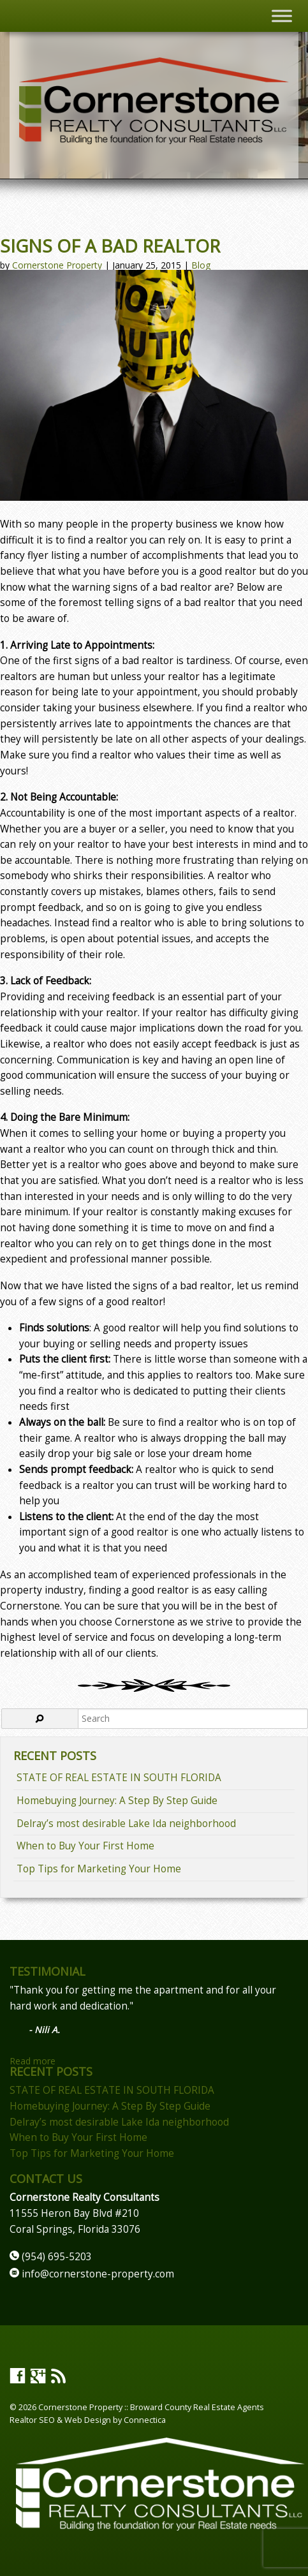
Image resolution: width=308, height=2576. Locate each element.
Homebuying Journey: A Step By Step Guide (117, 1800)
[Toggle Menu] (282, 16)
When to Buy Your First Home (85, 1846)
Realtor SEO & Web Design (60, 2420)
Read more (32, 2061)
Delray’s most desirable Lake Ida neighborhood (126, 1823)
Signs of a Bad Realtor (110, 245)
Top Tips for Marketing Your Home (99, 1869)
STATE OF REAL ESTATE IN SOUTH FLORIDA (119, 1777)
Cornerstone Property (57, 265)
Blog (200, 265)
